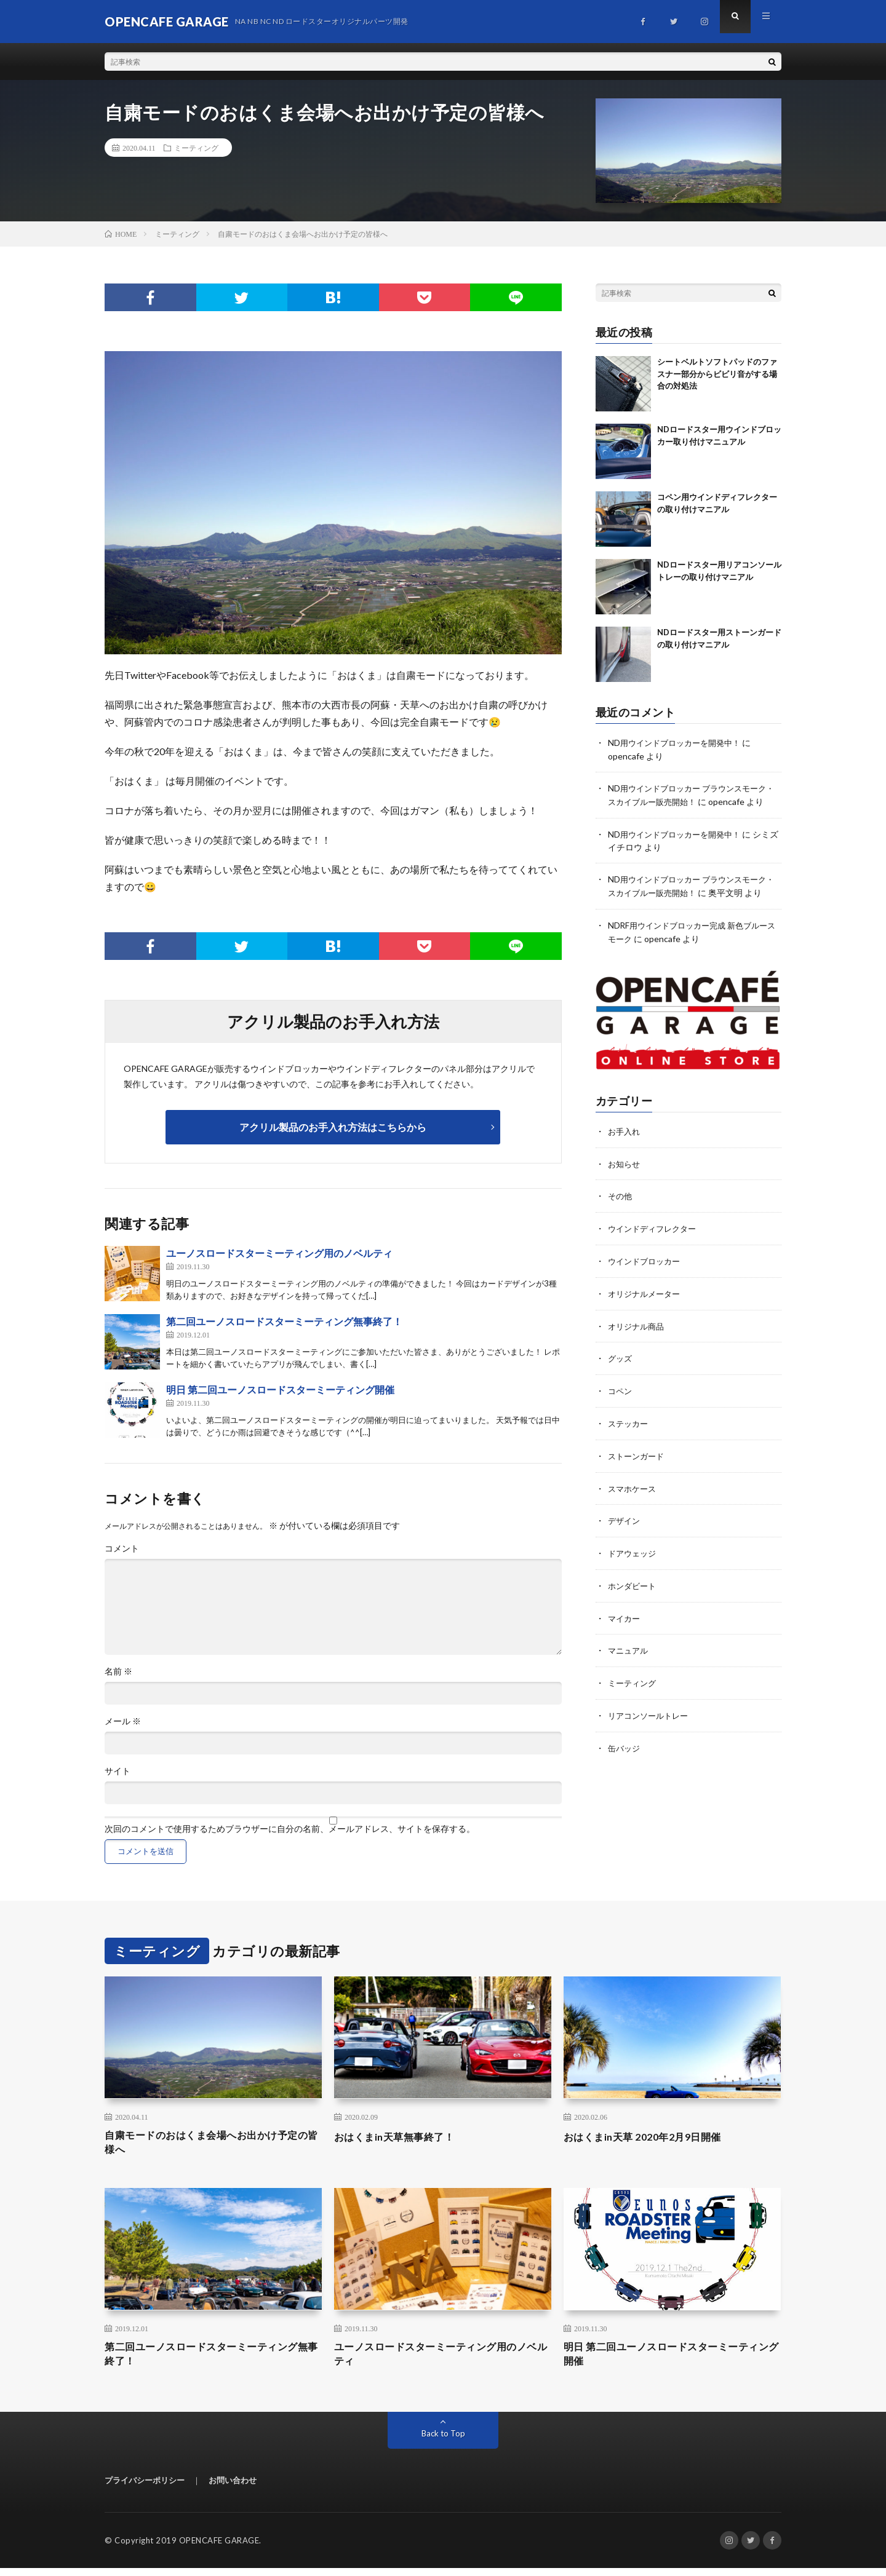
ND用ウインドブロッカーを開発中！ (678, 742)
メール (123, 1721)
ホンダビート (634, 1600)
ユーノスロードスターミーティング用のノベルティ (279, 1253)
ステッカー (629, 1440)
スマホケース (634, 1504)
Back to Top (443, 2441)
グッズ (621, 1376)
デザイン (625, 1536)
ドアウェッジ (634, 1568)
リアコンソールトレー (651, 1728)
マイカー (625, 1632)
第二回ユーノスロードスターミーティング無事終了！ (284, 1321)
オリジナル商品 (638, 1344)
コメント (122, 1548)
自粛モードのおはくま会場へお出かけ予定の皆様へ (213, 2145)
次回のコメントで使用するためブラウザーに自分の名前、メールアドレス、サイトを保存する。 (290, 1829)
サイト (117, 1771)
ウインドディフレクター (655, 1248)
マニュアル (629, 1664)
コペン (621, 1408)
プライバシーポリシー (145, 2488)
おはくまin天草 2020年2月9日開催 (651, 2136)
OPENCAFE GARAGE (219, 2548)
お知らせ (625, 1184)
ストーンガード (638, 1472)
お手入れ (625, 1152)
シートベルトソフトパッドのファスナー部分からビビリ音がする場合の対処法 (717, 373)
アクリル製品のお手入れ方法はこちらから (332, 1127)
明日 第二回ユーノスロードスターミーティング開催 (280, 1389)
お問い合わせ (233, 2488)
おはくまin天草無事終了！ (401, 2136)
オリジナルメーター (646, 1312)
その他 (621, 1216)
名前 (118, 1671)
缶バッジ (625, 1760)
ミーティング (196, 147)
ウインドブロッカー (646, 1280)
